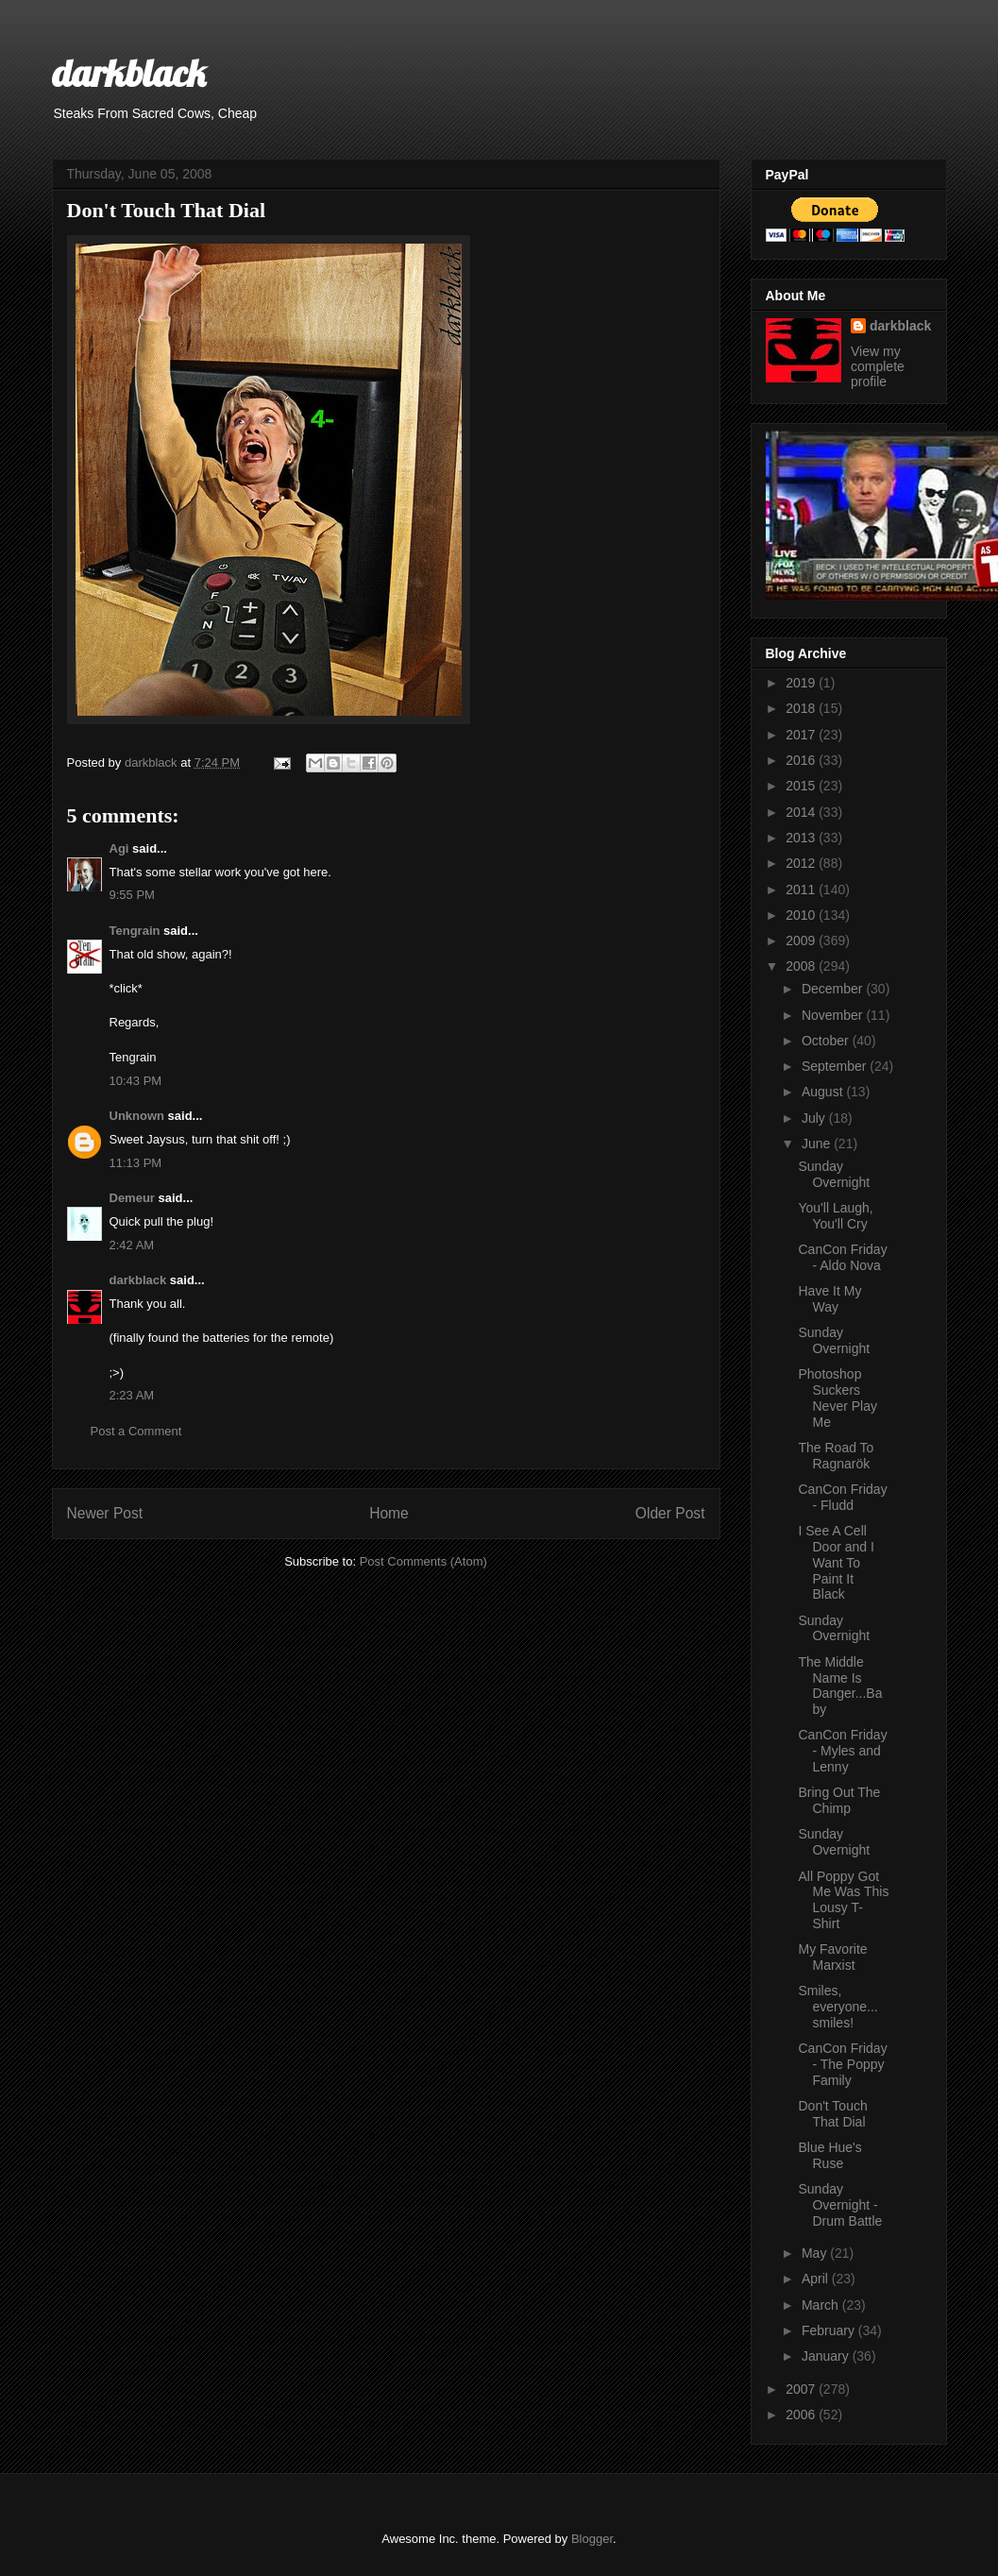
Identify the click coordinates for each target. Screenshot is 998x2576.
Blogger (592, 2539)
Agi (119, 848)
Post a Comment (136, 1431)
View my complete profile (878, 366)
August (824, 1091)
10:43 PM (136, 1081)
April (817, 2278)
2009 (802, 940)
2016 (802, 760)
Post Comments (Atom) (423, 1561)
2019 (802, 682)
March (822, 2305)
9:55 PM (132, 895)
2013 (802, 837)
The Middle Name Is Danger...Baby (840, 1685)
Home (389, 1513)
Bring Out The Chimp (839, 1800)
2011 (802, 889)
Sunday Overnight (834, 1174)
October (827, 1040)
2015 (802, 785)
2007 (802, 2389)
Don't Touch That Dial (832, 2113)
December (834, 988)
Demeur (132, 1198)
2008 (802, 966)
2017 (802, 734)
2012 (802, 863)
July (815, 1118)
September (836, 1066)
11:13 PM (136, 1163)
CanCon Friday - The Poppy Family (842, 2064)
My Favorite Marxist (832, 1957)
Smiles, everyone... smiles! (837, 2006)
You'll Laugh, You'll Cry (835, 1215)
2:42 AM (132, 1245)
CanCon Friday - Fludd (842, 1497)
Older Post (670, 1513)
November (834, 1015)
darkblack (129, 72)
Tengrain (135, 931)
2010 (802, 915)
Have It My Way (829, 1298)
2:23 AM (132, 1395)
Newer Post (105, 1513)
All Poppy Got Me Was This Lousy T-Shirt (843, 1900)
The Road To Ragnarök (835, 1455)
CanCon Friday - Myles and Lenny (842, 1750)
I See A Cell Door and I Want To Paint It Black (835, 1562)
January (827, 2356)
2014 (802, 812)
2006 (802, 2414)
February (830, 2330)
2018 (802, 708)
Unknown (137, 1116)
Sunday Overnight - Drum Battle (840, 2205)
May (816, 2253)
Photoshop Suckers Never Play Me (837, 1397)
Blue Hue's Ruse (829, 2155)
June (818, 1143)
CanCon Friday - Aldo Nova (842, 1257)
